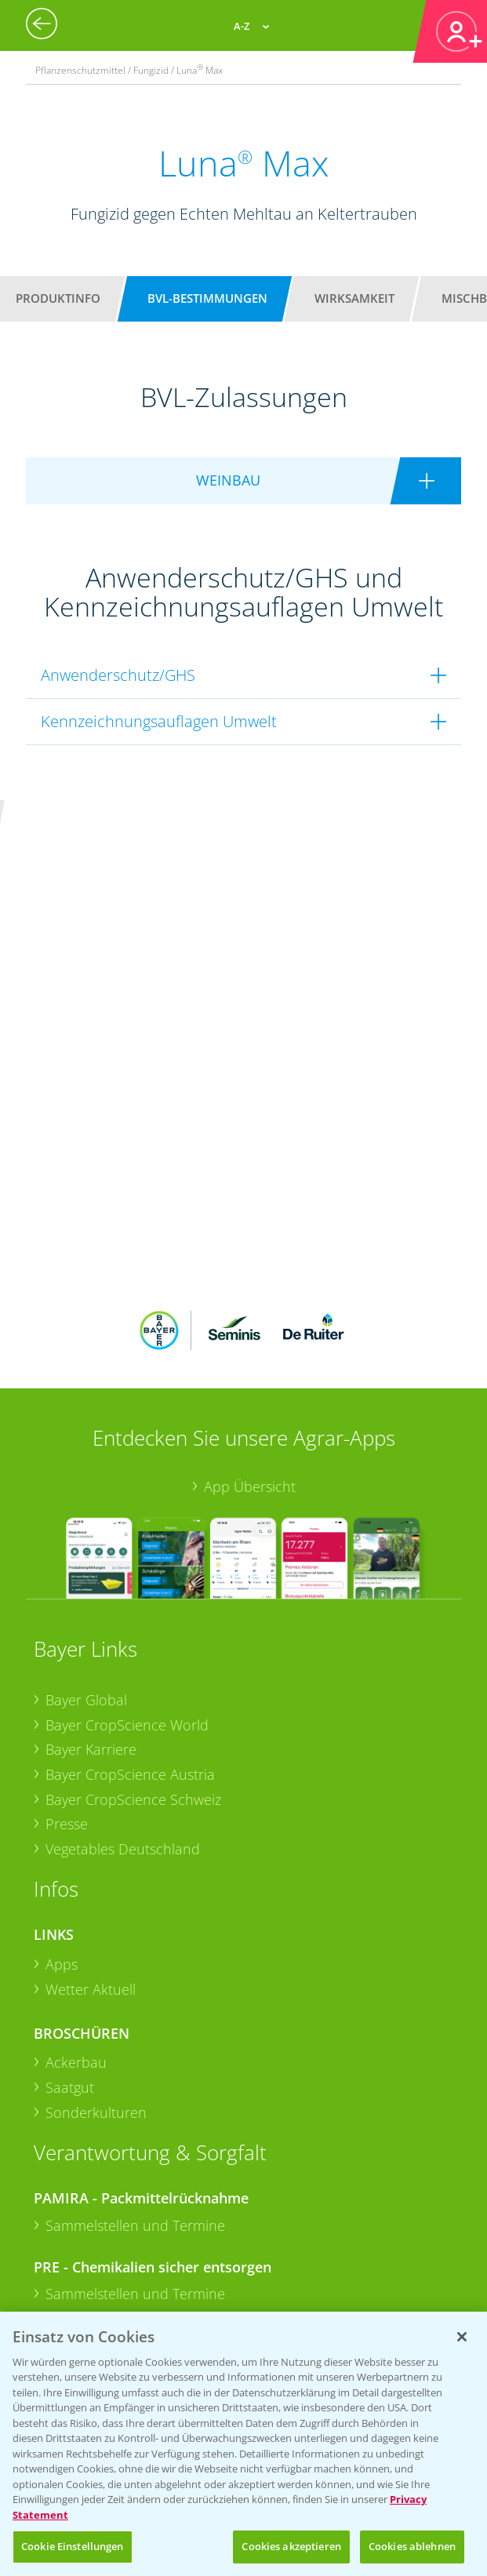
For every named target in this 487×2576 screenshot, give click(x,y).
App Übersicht (250, 1265)
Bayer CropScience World (127, 1503)
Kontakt (80, 2244)
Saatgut (69, 1866)
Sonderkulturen (96, 1892)
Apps (61, 1743)
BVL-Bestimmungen (207, 298)
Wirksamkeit (354, 298)
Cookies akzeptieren (291, 2546)
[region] (243, 2444)
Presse (66, 1603)
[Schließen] (462, 2336)
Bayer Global (86, 1479)
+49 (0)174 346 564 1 (153, 2202)
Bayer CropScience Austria (130, 1554)
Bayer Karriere (90, 1528)
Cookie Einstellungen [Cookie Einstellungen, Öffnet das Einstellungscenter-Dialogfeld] (72, 2546)
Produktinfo (58, 298)
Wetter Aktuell (90, 1768)
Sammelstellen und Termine (135, 2005)
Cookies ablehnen (412, 2546)
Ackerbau (76, 1841)
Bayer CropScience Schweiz (133, 1578)
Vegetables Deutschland (122, 1628)
